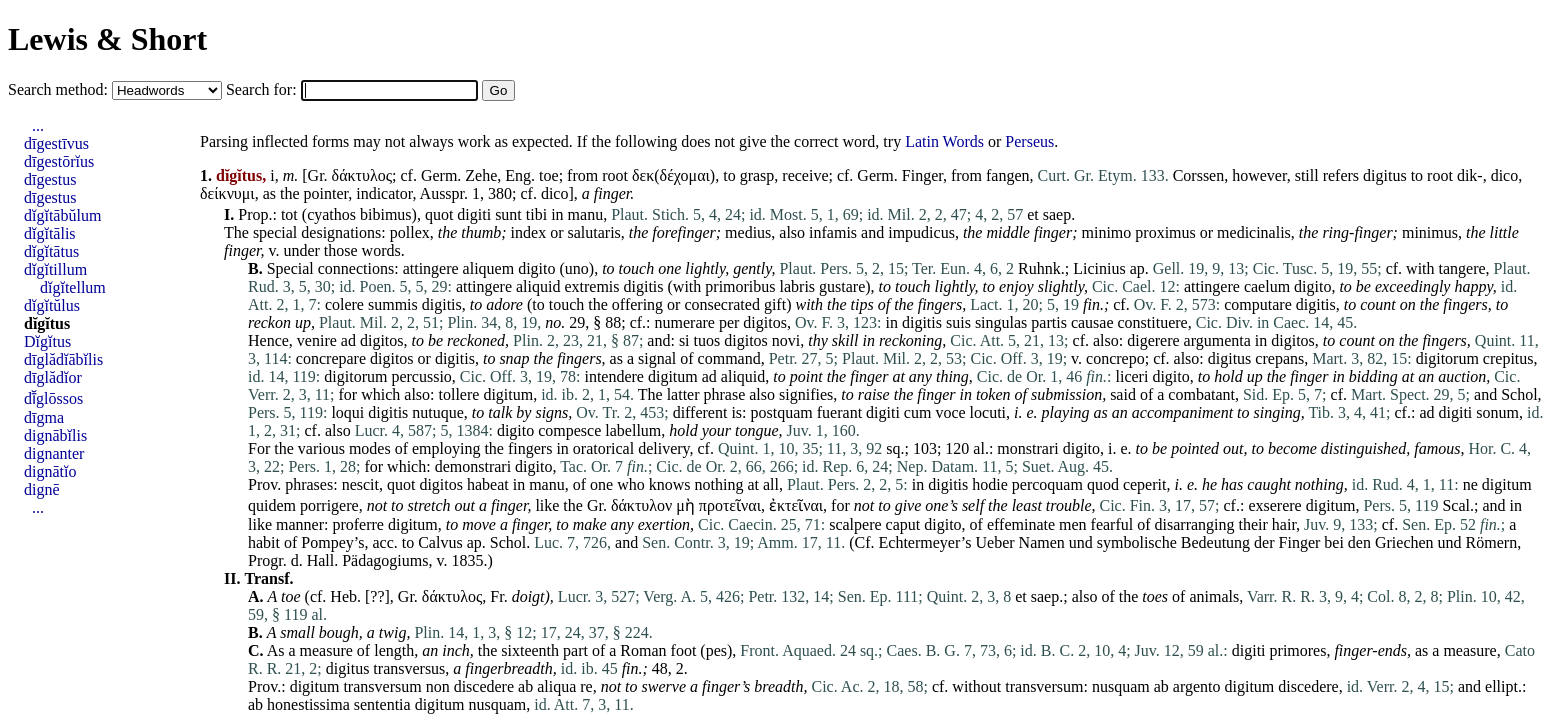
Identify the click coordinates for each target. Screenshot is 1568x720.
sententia (382, 704)
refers (1341, 175)
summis (393, 304)
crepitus (1508, 358)
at (753, 484)
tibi (536, 214)
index (529, 232)
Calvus (440, 542)
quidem (272, 505)
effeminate (1021, 524)
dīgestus (50, 179)
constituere (1153, 322)
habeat (488, 484)
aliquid (538, 286)
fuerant (839, 412)
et (1033, 214)
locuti (988, 412)
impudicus (921, 232)
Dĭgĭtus (47, 341)
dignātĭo (50, 471)
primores (1298, 650)
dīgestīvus (56, 143)
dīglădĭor (53, 377)
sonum (1497, 412)
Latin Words (944, 141)
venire (317, 340)
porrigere (329, 505)
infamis (833, 232)
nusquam (1121, 686)
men (1073, 524)
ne (1470, 484)
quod (1103, 484)
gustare (842, 286)
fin (1091, 304)
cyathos (331, 214)
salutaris (593, 232)
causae (1092, 322)
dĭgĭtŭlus (52, 305)
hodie (990, 484)
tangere (1462, 268)
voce (950, 412)
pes (716, 650)
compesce (569, 430)
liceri (1132, 376)
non (438, 686)
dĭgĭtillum (55, 269)
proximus (1165, 232)
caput (903, 524)
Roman (643, 650)
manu (586, 214)
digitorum (1447, 358)
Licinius (1099, 268)
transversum (382, 686)
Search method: (60, 89)
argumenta (1217, 340)
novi (786, 340)
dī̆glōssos (53, 398)
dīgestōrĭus (59, 161)
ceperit (1145, 484)
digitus (1385, 175)
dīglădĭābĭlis (63, 359)
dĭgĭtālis (50, 233)
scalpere (855, 524)
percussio (421, 376)
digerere (1153, 340)
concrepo (1115, 358)
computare (1258, 304)
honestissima (308, 704)
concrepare (331, 358)
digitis (644, 286)
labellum (633, 430)
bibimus (386, 214)
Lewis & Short (107, 39)
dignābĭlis (55, 435)
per (729, 322)
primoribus (740, 286)
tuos (707, 340)
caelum (1267, 286)
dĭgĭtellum (73, 287)
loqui (347, 412)
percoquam (1047, 484)
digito (536, 268)
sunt (508, 214)
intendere (614, 376)
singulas (1001, 322)
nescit (360, 484)
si (684, 340)
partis (1049, 322)
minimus (1430, 232)
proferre (358, 524)
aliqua (556, 686)
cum (918, 412)
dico (1505, 175)
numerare (685, 322)
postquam (782, 412)
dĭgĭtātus (51, 251)
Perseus (1029, 141)
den (1359, 542)
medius (748, 232)
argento (1197, 686)
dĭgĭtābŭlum (62, 215)
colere (344, 304)
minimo (1107, 232)
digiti (474, 214)
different (700, 412)
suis (958, 322)
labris (798, 286)
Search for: (263, 89)
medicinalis (1254, 232)
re (586, 686)
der (1264, 542)
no (553, 322)
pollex (410, 232)
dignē (42, 489)
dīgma (44, 417)
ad (348, 340)
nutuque (438, 412)
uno (577, 268)
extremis (591, 286)
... (38, 125)
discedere (484, 686)
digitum (673, 376)
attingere (431, 268)
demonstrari (473, 466)
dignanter (54, 453)
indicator (384, 193)
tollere (459, 394)
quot (439, 214)
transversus (409, 668)
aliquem (489, 268)
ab (525, 686)
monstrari (1027, 448)
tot (289, 214)
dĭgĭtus (47, 323)
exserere (1274, 505)
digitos (765, 322)
